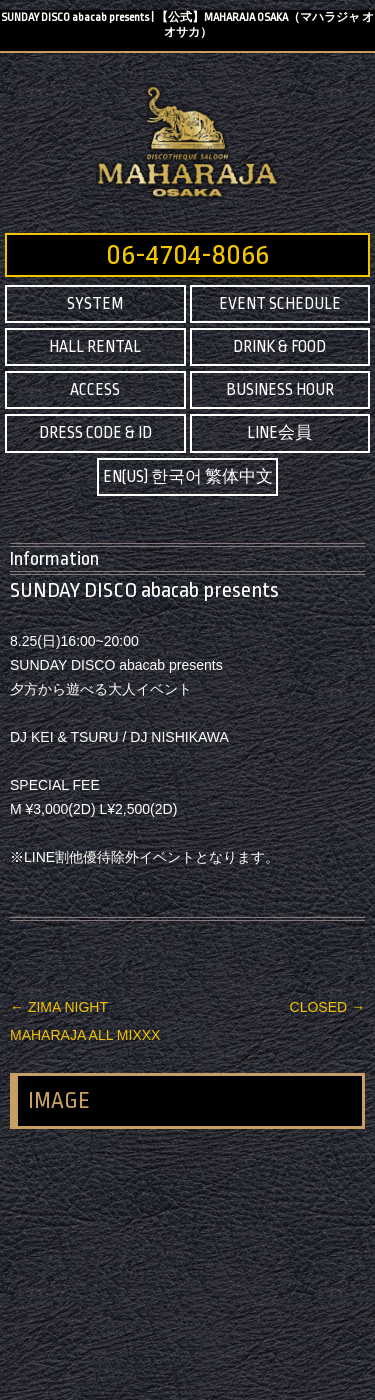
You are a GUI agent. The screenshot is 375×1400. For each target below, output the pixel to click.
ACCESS (95, 390)
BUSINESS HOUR (280, 390)
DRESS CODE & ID (95, 433)
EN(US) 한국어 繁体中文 (188, 477)
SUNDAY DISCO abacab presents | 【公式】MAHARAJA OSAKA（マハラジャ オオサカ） (187, 25)
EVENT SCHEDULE (280, 304)
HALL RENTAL (95, 347)
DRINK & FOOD (279, 347)
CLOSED (327, 1007)
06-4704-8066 (187, 255)
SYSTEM (95, 304)
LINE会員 (279, 433)
